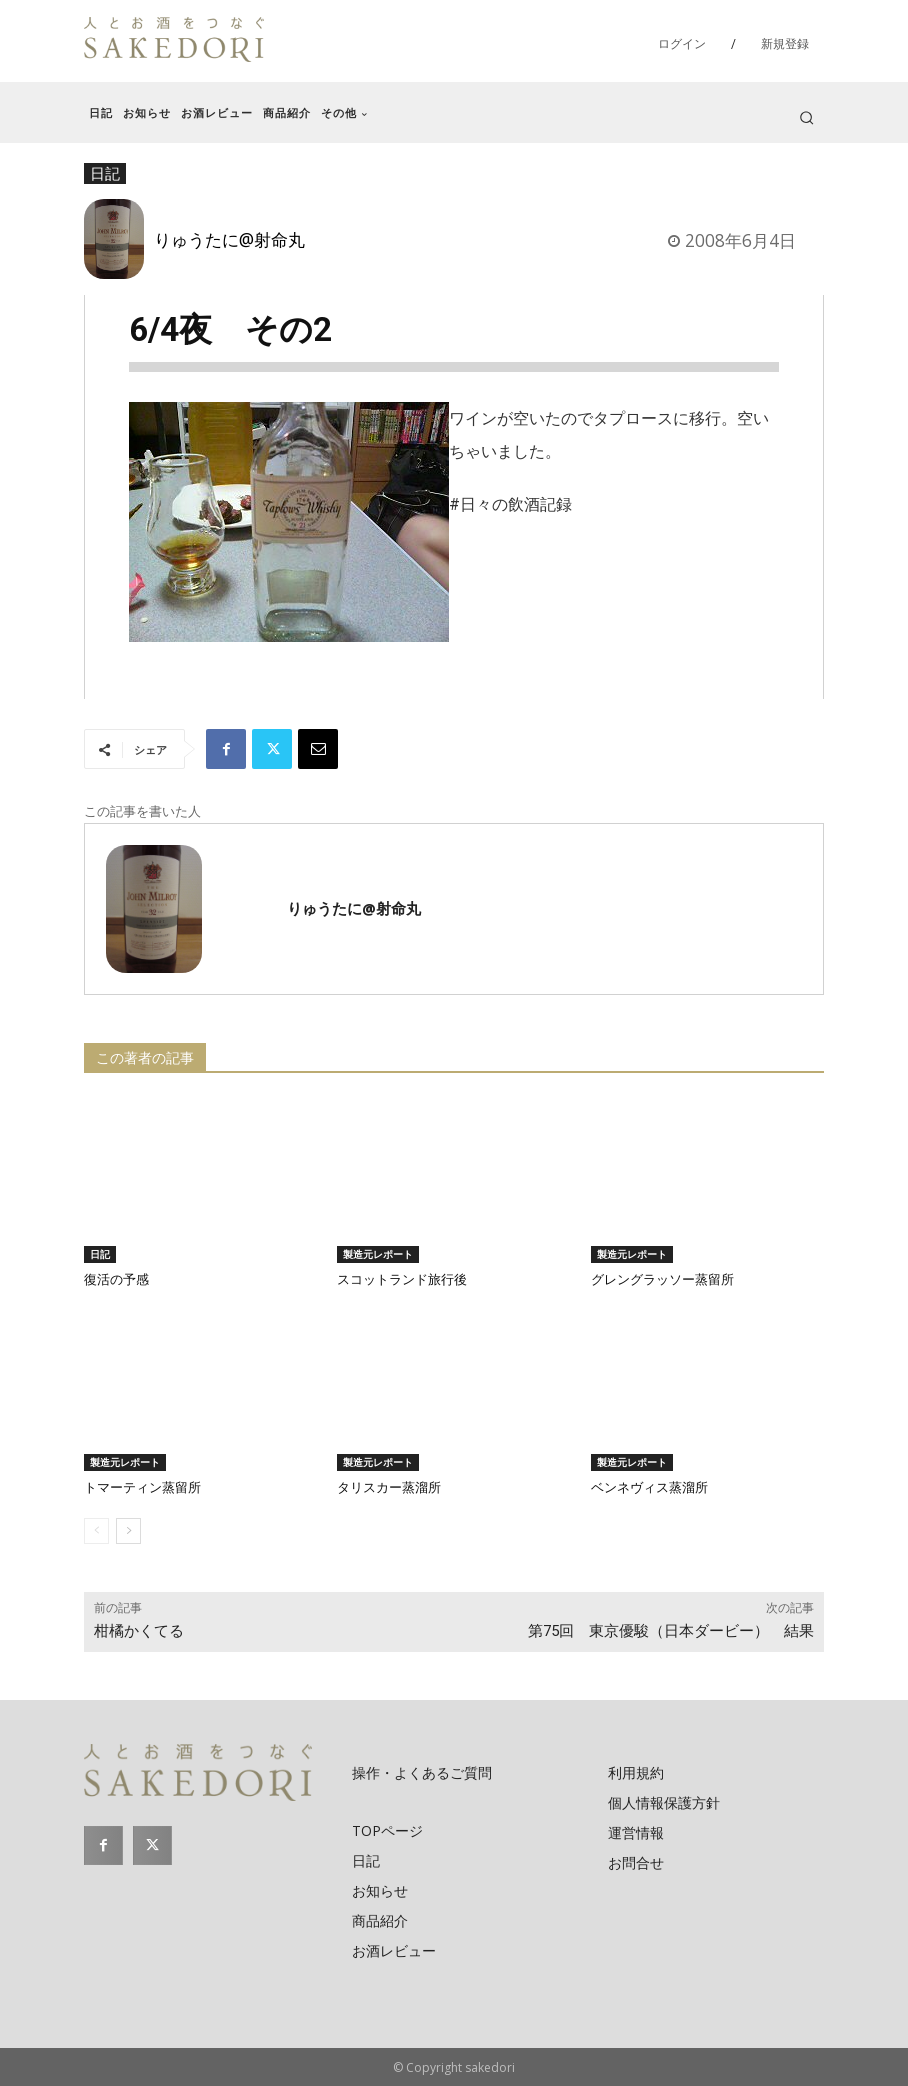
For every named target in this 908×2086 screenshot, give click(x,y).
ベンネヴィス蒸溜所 (649, 1487)
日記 (100, 1254)
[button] (806, 117)
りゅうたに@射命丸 (229, 239)
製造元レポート (378, 1254)
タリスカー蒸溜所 (389, 1487)
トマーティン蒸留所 (142, 1487)
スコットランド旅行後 (402, 1279)
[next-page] (128, 1531)
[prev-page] (96, 1531)
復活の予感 (116, 1279)
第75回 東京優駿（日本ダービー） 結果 (671, 1631)
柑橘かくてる (139, 1631)
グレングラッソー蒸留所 (662, 1279)
